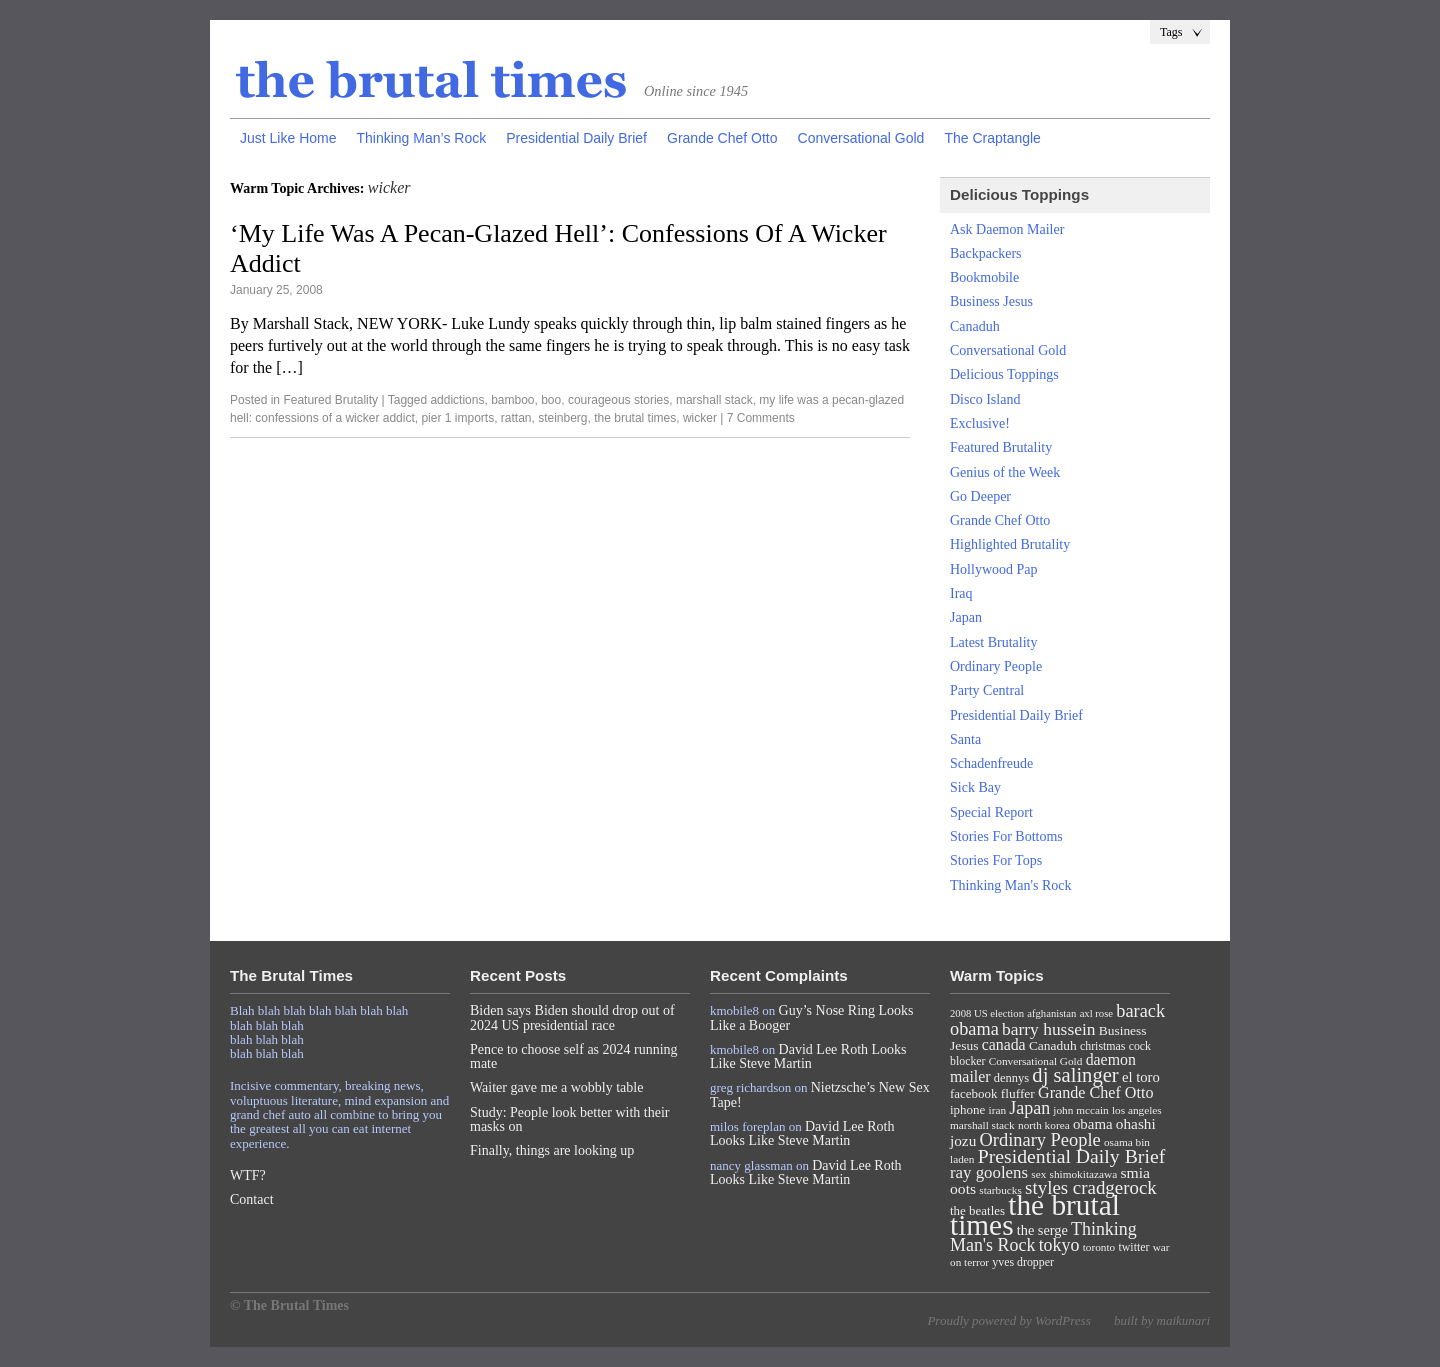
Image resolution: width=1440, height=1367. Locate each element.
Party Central (987, 690)
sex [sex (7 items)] (1038, 1174)
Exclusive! (980, 423)
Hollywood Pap (994, 569)
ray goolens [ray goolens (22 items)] (989, 1172)
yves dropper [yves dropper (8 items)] (1023, 1262)
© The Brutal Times (289, 1305)
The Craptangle (992, 138)
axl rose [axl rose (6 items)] (1096, 1013)
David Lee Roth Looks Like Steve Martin (808, 1056)
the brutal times (635, 418)
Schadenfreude (991, 763)
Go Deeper (980, 496)
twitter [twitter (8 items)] (1134, 1247)
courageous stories (618, 400)
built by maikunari (1162, 1320)
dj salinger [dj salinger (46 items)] (1075, 1075)
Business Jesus (991, 301)
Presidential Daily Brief (576, 138)
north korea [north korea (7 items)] (1044, 1125)
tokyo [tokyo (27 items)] (1059, 1245)
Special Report (991, 812)
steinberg (562, 418)
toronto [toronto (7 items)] (1099, 1247)
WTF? (248, 1175)
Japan (966, 617)
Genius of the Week (1005, 472)
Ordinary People (996, 666)
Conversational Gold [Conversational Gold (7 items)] (1036, 1061)
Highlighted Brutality (1010, 544)
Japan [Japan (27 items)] (1029, 1108)
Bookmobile (984, 277)
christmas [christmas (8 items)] (1102, 1046)
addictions (457, 400)
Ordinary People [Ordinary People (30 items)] (1040, 1140)
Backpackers (986, 253)
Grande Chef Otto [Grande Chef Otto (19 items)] (1095, 1092)
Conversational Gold (861, 138)
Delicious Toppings (1004, 374)
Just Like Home (288, 138)
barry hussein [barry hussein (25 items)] (1048, 1029)
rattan (516, 418)
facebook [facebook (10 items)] (973, 1093)
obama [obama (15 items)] (1093, 1124)
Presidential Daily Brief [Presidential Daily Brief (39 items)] (1072, 1156)
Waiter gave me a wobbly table (556, 1087)
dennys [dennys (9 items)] (1011, 1078)
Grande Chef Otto (722, 138)
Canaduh (975, 326)
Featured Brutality (330, 400)
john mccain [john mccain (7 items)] (1080, 1110)
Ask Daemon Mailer (1007, 229)
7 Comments (761, 418)
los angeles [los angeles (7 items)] (1137, 1110)
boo (551, 400)
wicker (700, 418)
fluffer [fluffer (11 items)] (1018, 1093)
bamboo (512, 400)
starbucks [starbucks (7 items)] (1000, 1190)
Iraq (961, 593)
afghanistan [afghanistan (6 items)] (1051, 1013)
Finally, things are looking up (552, 1150)
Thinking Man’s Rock (421, 138)
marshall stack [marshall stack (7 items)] (982, 1125)
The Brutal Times (432, 81)
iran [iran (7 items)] (998, 1110)
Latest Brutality (993, 642)
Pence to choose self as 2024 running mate (574, 1056)
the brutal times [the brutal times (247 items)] (1035, 1215)
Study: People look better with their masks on (569, 1119)
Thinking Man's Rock (1011, 885)
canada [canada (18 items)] (1004, 1044)
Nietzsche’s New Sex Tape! (820, 1094)
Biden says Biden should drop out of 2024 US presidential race (572, 1017)
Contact (252, 1199)
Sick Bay (975, 787)
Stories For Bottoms (1006, 836)
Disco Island (985, 399)
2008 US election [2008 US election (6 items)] (987, 1013)
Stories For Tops (996, 860)
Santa (965, 739)
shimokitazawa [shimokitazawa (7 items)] (1084, 1174)
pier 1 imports (457, 418)
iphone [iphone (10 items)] (967, 1109)
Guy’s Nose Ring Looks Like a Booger (812, 1017)
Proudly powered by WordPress (1008, 1320)
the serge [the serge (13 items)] (1042, 1230)
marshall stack (714, 400)
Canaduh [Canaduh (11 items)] (1053, 1045)
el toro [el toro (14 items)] (1141, 1077)
